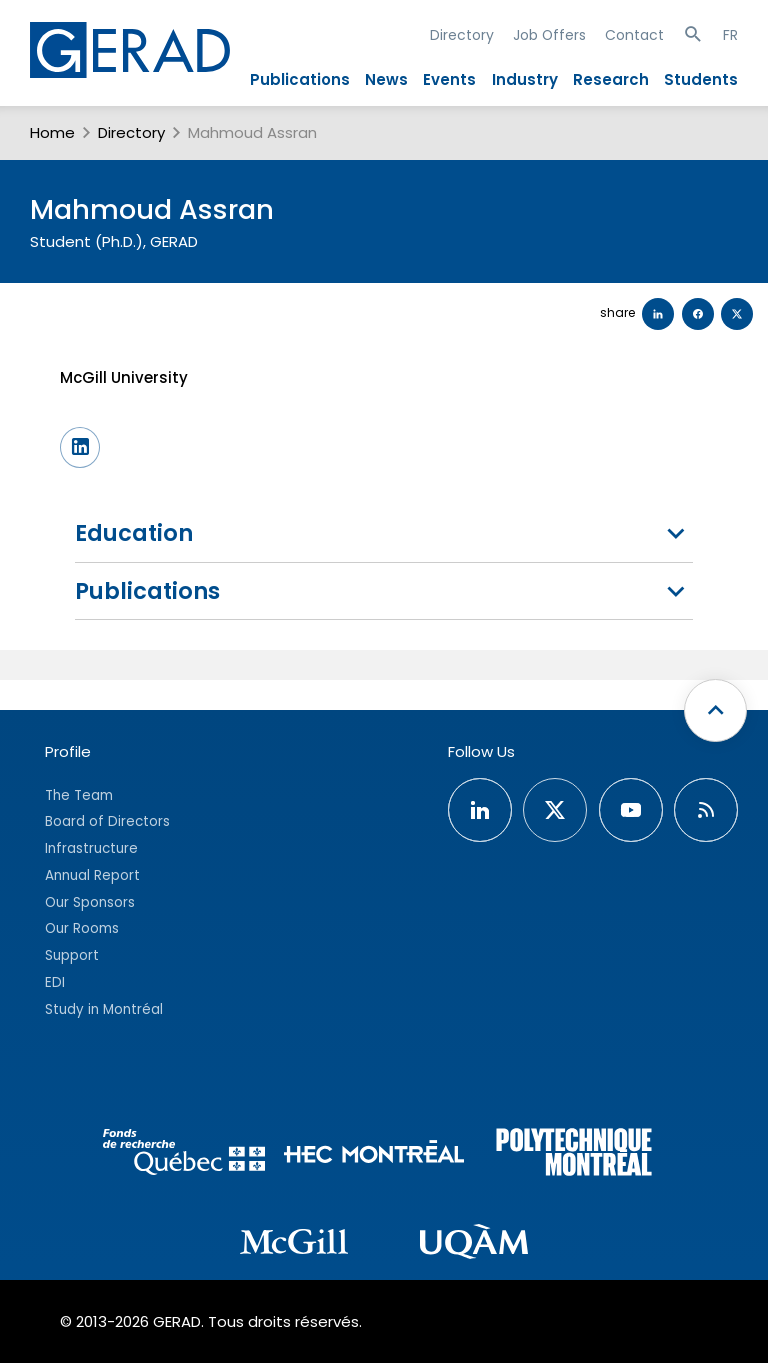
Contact (634, 35)
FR (730, 35)
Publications (300, 79)
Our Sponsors (90, 902)
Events (449, 79)
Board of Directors (107, 821)
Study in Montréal (104, 1009)
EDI (55, 982)
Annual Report (92, 875)
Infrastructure (91, 848)
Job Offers (549, 35)
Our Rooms (82, 928)
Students (701, 79)
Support (72, 955)
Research (611, 79)
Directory (462, 35)
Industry (525, 79)
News (386, 79)
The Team (79, 795)
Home (52, 132)
